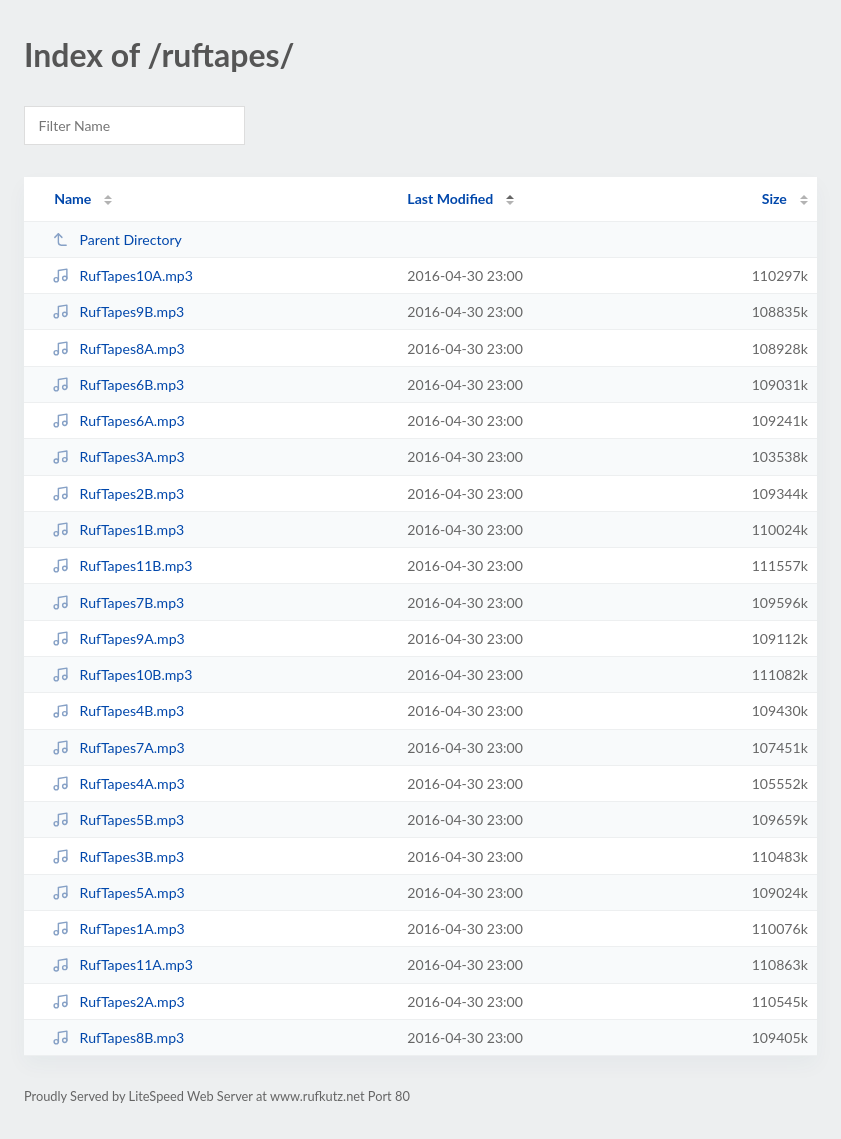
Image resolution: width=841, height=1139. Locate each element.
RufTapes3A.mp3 (118, 456)
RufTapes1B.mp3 (118, 529)
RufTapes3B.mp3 (118, 856)
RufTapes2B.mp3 (118, 493)
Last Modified (450, 198)
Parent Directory (117, 239)
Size (774, 198)
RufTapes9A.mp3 (118, 638)
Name (72, 198)
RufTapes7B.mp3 (118, 602)
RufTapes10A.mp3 (122, 275)
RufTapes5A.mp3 (118, 892)
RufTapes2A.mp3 (118, 1001)
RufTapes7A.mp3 (118, 747)
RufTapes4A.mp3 (118, 783)
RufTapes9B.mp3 (118, 311)
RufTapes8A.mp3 (118, 348)
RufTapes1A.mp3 (118, 928)
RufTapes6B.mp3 (118, 384)
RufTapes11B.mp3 (122, 565)
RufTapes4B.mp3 (118, 710)
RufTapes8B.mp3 (118, 1037)
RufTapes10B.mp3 (122, 674)
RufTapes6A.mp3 (118, 420)
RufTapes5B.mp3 (118, 819)
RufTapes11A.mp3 (122, 964)
